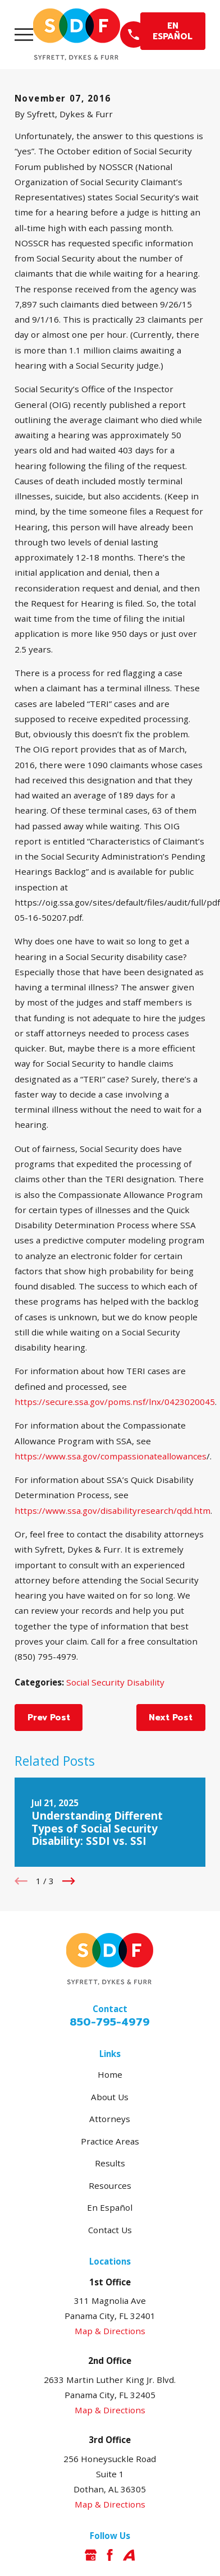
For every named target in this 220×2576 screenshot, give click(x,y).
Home (110, 2074)
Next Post (170, 1717)
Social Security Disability (115, 1682)
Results (110, 2163)
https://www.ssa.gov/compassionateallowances (111, 1456)
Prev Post (48, 1717)
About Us (110, 2096)
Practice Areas (110, 2141)
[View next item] (68, 1881)
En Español (109, 2207)
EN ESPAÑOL (172, 30)
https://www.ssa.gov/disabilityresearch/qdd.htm (112, 1510)
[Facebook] (110, 2555)
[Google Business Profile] (91, 2555)
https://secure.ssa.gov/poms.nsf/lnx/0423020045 (115, 1401)
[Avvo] (129, 2555)
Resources (110, 2185)
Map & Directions (110, 2330)
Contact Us (110, 2229)
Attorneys (109, 2118)
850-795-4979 (110, 2022)
